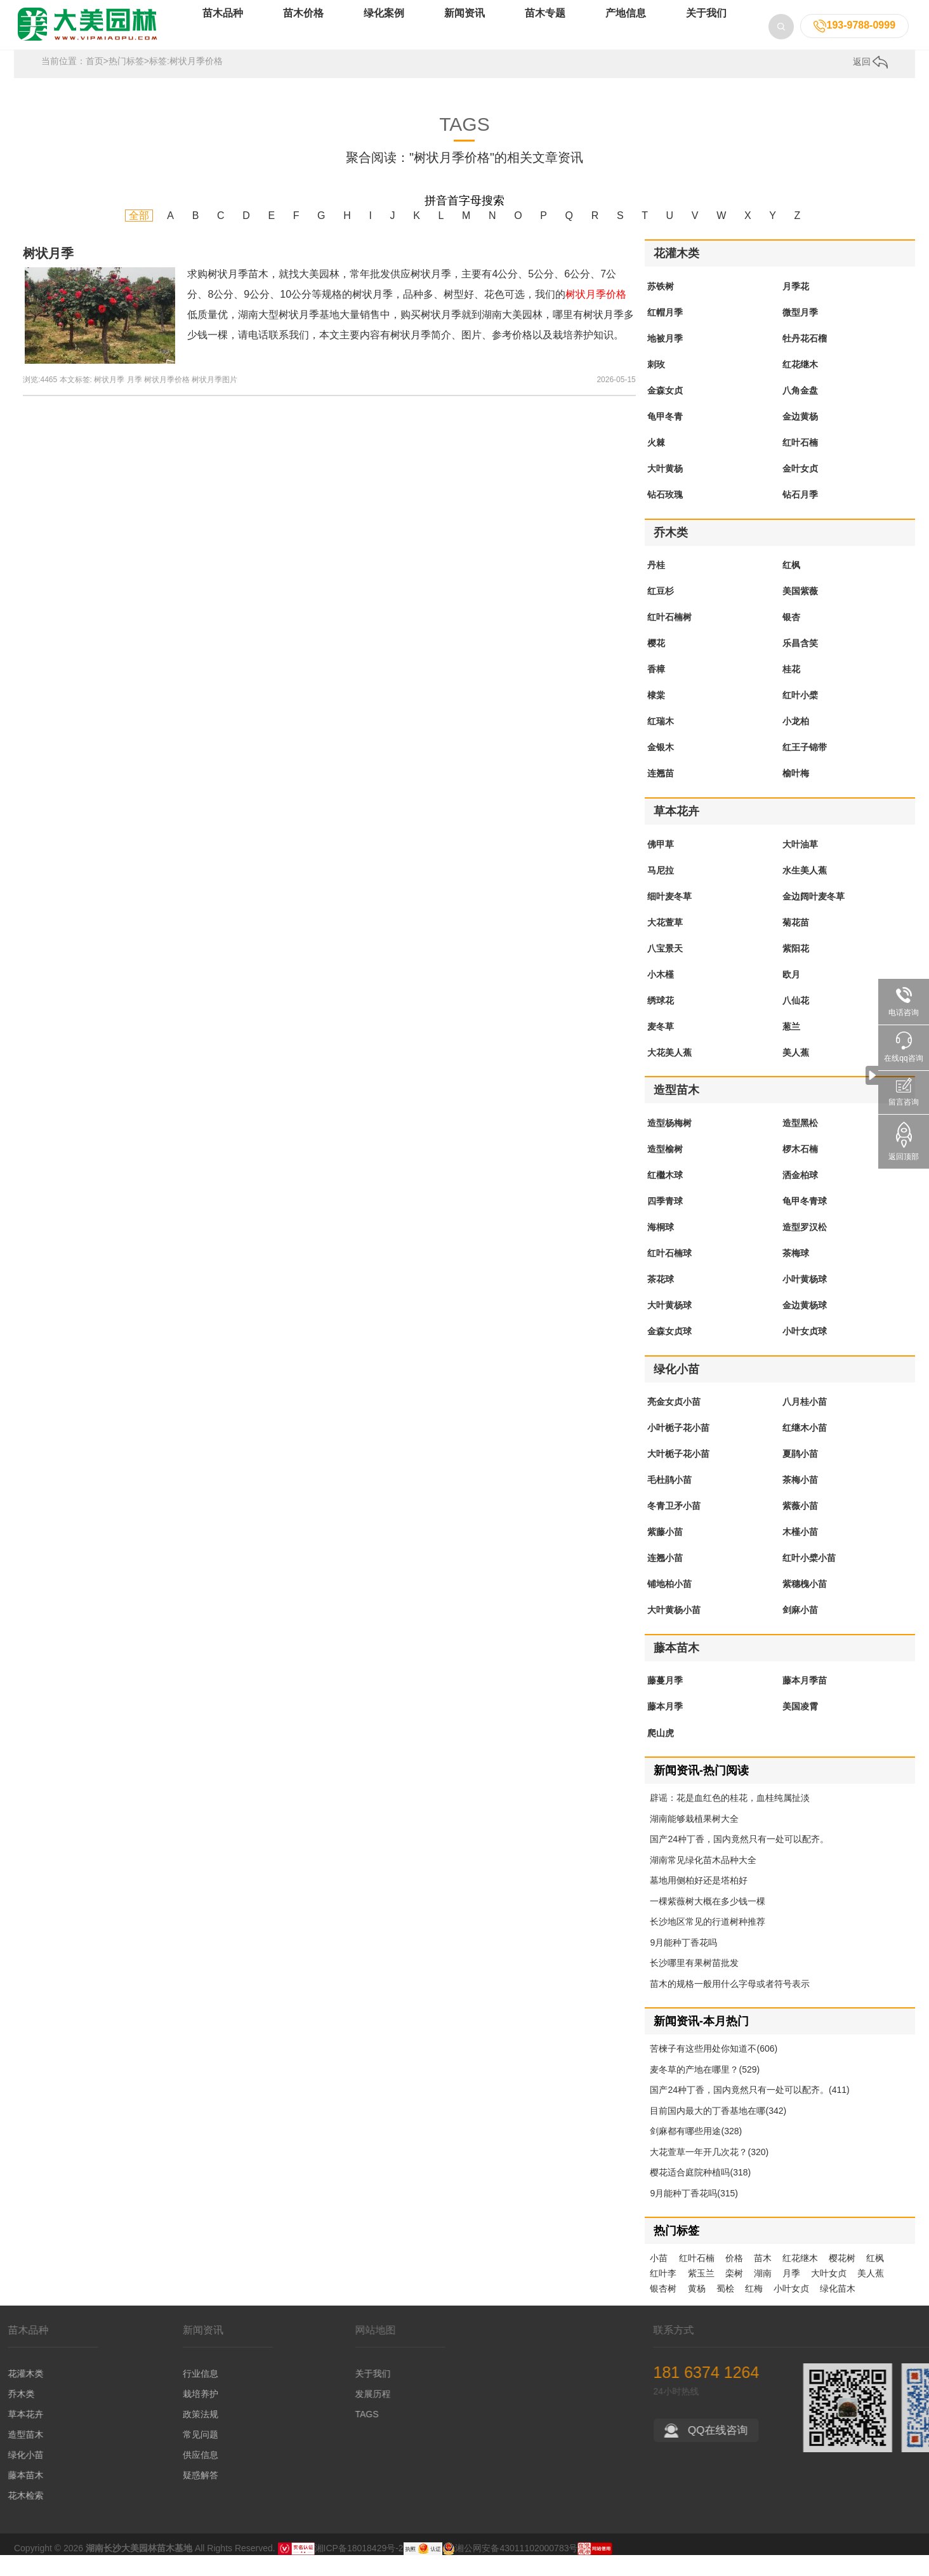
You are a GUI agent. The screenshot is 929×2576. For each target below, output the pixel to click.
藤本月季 (665, 1727)
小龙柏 (795, 742)
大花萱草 (665, 943)
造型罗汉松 (804, 1248)
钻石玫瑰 (665, 515)
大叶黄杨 (665, 489)
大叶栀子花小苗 (678, 1475)
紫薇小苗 (800, 1527)
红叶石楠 (800, 463)
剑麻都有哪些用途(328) (696, 2152)
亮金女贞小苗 (674, 1422)
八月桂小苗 (804, 1422)
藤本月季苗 (804, 1701)
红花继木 (800, 385)
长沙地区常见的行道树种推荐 (707, 1942)
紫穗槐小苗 (804, 1605)
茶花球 (660, 1300)
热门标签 (126, 82)
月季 (134, 400)
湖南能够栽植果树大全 (694, 1840)
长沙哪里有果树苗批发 (694, 1984)
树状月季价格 (167, 400)
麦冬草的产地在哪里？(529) (705, 2090)
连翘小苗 (665, 1579)
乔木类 (671, 553)
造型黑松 (800, 1144)
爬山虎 (660, 1753)
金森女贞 (665, 411)
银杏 (791, 638)
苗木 (763, 2279)
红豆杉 (660, 612)
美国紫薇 (800, 612)
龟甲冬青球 (804, 1222)
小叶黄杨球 (804, 1300)
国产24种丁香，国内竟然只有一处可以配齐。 (739, 1860)
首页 (94, 82)
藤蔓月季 (665, 1701)
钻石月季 (800, 515)
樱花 (656, 664)
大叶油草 (800, 865)
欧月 (791, 995)
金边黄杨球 (804, 1326)
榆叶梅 (795, 794)
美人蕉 (795, 1073)
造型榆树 (665, 1170)
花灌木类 (676, 274)
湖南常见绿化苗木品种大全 (703, 1881)
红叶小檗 (800, 716)
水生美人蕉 (804, 891)
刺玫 (656, 385)
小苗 (659, 2279)
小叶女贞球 (804, 1352)
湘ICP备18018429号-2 (359, 2569)
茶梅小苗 (800, 1501)
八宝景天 (665, 969)
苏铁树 (660, 307)
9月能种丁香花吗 (683, 1963)
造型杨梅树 (669, 1144)
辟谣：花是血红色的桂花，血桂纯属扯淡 (730, 1819)
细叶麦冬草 (669, 917)
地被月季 (665, 359)
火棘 (656, 463)
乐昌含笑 (800, 664)
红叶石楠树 (669, 638)
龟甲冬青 (665, 437)
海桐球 (660, 1248)
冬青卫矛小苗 (674, 1527)
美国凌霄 (800, 1727)
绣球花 (660, 1021)
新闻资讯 (464, 30)
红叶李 (663, 2294)
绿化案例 (384, 30)
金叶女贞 (800, 489)
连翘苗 (660, 794)
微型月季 (800, 333)
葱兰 (791, 1047)
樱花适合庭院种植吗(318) (700, 2193)
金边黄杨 (800, 437)
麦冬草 (660, 1047)
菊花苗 (795, 943)
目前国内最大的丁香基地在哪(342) (718, 2132)
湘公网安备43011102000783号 (509, 2569)
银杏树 (663, 2309)
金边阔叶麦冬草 (813, 917)
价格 (734, 2279)
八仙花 (795, 1021)
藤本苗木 (676, 1669)
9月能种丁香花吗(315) (693, 2214)
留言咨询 (903, 1091)
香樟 (656, 690)
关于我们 (706, 30)
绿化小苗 (676, 1390)
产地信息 (625, 30)
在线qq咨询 (903, 1047)
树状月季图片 (214, 400)
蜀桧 (725, 2309)
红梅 (754, 2309)
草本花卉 (676, 832)
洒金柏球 (800, 1196)
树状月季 (48, 274)
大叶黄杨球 (669, 1326)
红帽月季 (665, 333)
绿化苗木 (837, 2309)
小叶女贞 (791, 2309)
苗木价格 (303, 30)
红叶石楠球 (669, 1274)
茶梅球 (795, 1274)
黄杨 (697, 2309)
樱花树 (842, 2279)
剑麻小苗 (800, 1631)
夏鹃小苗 (800, 1475)
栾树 (734, 2294)
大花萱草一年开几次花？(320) (709, 2173)
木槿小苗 (800, 1553)
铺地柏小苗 (669, 1605)
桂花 (791, 690)
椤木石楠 (800, 1170)
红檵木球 (665, 1196)
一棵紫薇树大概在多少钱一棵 (707, 1922)
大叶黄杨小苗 (674, 1631)
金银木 (660, 768)
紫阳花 (795, 969)
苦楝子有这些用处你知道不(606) (713, 2069)
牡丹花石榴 (804, 359)
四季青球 (665, 1222)
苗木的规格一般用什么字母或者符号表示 (730, 2005)
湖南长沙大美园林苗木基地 (139, 2569)
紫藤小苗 (665, 1553)
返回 (870, 82)
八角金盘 (800, 411)
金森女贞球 (669, 1352)
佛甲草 (660, 865)
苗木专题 (545, 30)
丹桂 (656, 586)
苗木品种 (222, 30)
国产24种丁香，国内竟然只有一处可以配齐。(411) (749, 2111)
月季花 (795, 307)
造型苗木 (676, 1111)
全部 (139, 236)
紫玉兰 (701, 2294)
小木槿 (660, 995)
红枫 (791, 586)
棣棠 (656, 716)
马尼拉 (660, 891)
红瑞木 (660, 742)
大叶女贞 (829, 2294)
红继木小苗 (804, 1449)
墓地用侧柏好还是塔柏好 (699, 1901)
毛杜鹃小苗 (669, 1501)
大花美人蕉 (669, 1073)
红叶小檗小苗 (809, 1579)
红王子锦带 (804, 768)
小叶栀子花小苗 (678, 1449)
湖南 (763, 2294)
